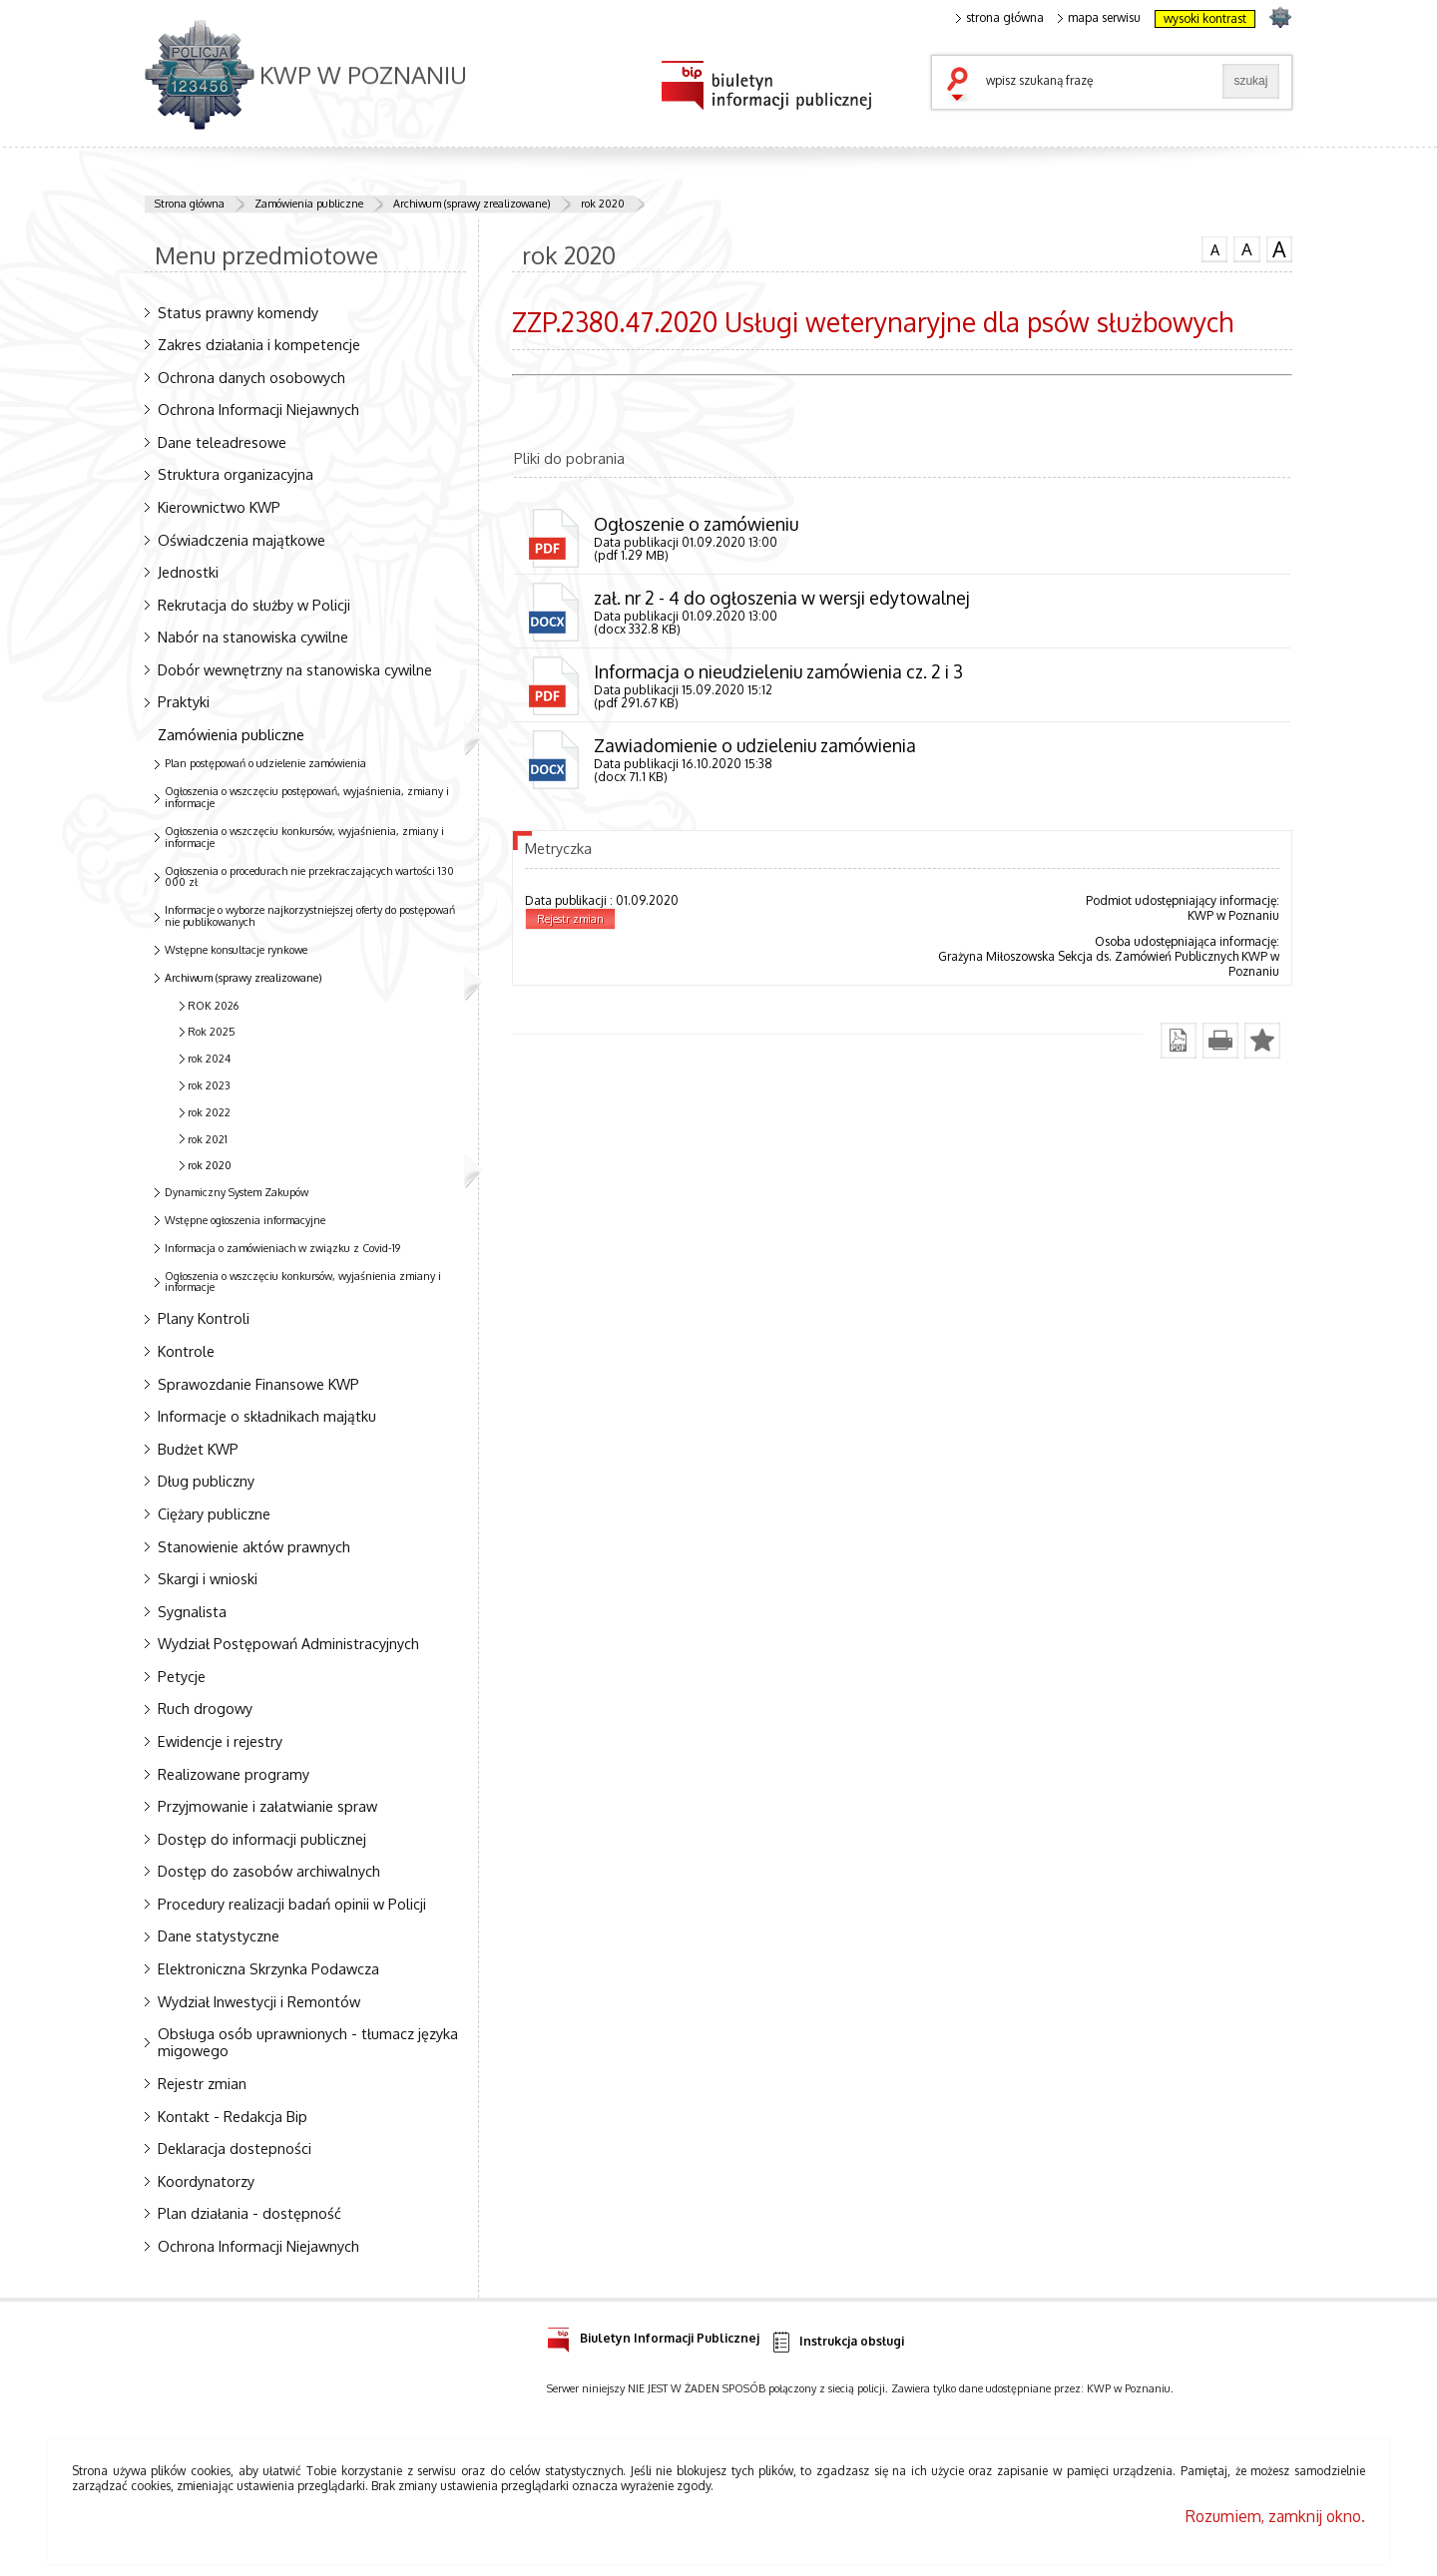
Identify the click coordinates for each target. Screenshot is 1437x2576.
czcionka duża (1279, 249)
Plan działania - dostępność (249, 2213)
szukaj (962, 86)
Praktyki (184, 701)
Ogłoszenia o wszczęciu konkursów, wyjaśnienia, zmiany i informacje (304, 837)
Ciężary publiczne (214, 1513)
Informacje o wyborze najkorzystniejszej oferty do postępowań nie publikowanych (310, 916)
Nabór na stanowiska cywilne (253, 636)
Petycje (182, 1676)
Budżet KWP (198, 1449)
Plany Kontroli (203, 1318)
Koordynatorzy (206, 2181)
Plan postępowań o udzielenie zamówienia (265, 763)
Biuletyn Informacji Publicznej (653, 2335)
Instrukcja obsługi (836, 2342)
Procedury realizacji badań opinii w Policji (292, 1904)
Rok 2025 (212, 1032)
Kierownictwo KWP (219, 507)
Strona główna (190, 204)
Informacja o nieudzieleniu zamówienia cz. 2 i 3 (778, 671)
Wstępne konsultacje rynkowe (236, 950)
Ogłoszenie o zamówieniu (696, 524)
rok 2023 (209, 1085)
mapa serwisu (1099, 18)
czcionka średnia (1246, 248)
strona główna (1000, 18)
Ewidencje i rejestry (220, 1741)
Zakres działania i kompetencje (259, 344)
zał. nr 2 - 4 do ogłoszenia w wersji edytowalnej (782, 598)
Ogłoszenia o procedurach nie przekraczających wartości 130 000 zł (309, 877)
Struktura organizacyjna (235, 474)
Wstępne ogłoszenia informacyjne (245, 1220)
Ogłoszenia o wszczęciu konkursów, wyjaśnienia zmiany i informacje (303, 1282)
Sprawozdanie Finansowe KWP (258, 1384)
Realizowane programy (233, 1774)
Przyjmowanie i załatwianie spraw (267, 1806)
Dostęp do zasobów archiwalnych (269, 1871)
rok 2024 (209, 1059)
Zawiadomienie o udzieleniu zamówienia (755, 745)
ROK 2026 (213, 1006)
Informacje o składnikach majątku (267, 1416)
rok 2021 (208, 1139)
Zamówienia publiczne (308, 204)
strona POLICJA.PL (1279, 16)
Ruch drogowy (205, 1708)
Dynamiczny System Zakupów (236, 1192)
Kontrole (186, 1351)
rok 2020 (603, 204)
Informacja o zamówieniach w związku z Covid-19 (282, 1248)
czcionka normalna (1214, 247)
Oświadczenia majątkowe (241, 540)
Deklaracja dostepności (234, 2148)
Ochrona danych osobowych (251, 377)
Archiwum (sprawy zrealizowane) (472, 204)
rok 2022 (209, 1112)
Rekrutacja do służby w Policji (254, 605)
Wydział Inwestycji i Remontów (259, 2001)
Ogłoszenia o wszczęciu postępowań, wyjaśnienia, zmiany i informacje (307, 797)
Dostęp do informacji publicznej (262, 1839)
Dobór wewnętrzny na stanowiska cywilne (295, 669)
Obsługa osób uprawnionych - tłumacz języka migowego (308, 2041)
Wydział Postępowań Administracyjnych (288, 1643)
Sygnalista (192, 1611)
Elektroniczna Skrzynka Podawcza (268, 1968)
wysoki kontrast (1205, 18)
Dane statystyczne (218, 1935)
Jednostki (188, 572)
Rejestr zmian (202, 2083)
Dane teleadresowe (222, 442)
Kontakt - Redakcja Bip (232, 2116)
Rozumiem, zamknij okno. (1275, 2516)
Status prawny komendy (238, 312)
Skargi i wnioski (207, 1578)
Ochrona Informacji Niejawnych (258, 409)
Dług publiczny (206, 1481)
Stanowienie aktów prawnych (254, 1546)
